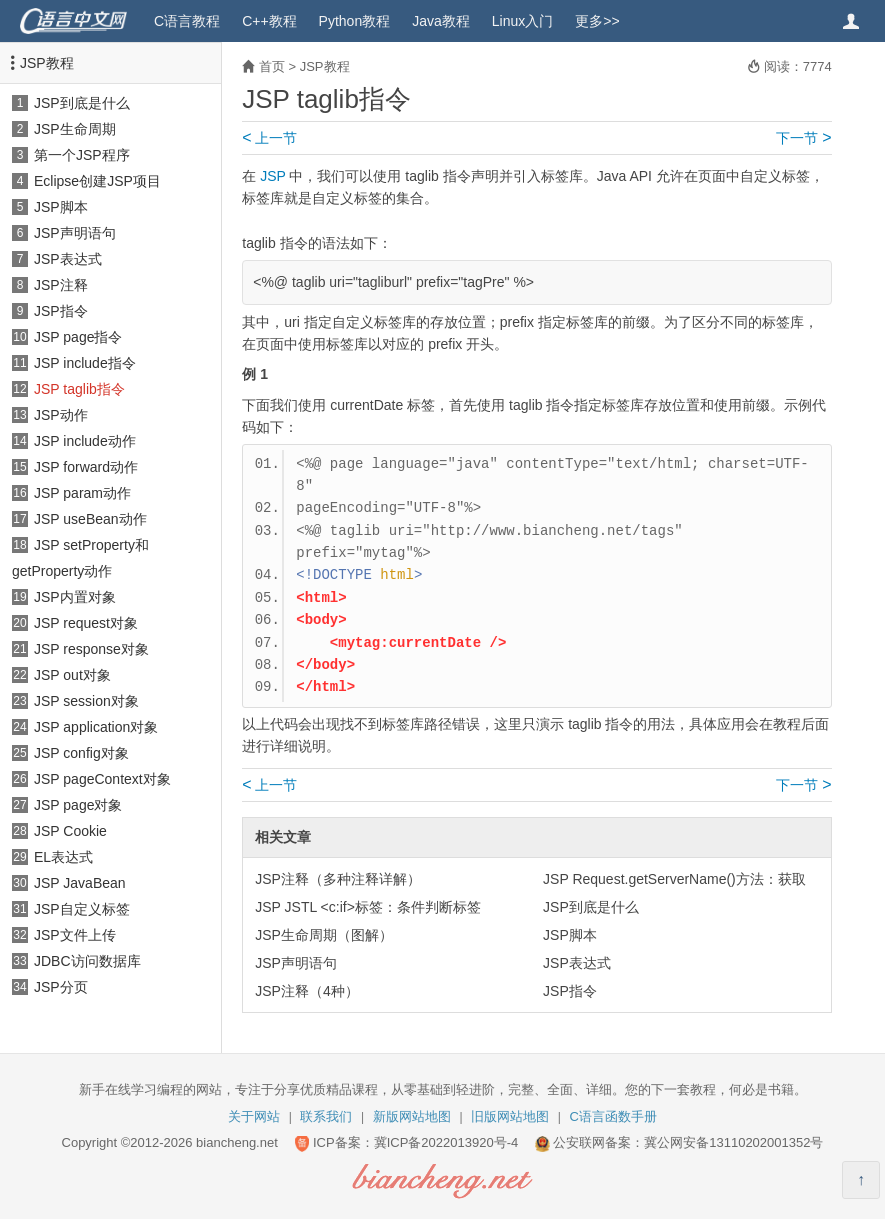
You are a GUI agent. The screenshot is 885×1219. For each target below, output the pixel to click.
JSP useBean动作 (90, 519)
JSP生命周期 (75, 129)
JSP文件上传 (75, 935)
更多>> (597, 21)
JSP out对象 (72, 675)
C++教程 (269, 21)
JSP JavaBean (80, 883)
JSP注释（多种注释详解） (338, 879)
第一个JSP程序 (82, 155)
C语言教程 (187, 21)
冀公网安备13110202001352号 (733, 1142)
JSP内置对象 (75, 597)
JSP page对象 (78, 805)
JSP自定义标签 (82, 909)
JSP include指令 (85, 363)
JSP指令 (61, 311)
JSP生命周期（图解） (324, 935)
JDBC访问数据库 (87, 961)
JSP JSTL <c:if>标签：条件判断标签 (368, 907)
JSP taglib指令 (79, 389)
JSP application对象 (96, 727)
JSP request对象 (86, 623)
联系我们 (326, 1116)
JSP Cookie (70, 831)
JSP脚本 (61, 207)
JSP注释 (61, 285)
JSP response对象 (91, 649)
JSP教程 (47, 63)
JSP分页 (61, 987)
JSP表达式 (68, 259)
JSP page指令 (78, 337)
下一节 (803, 138)
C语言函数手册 (613, 1116)
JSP (272, 176)
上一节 (269, 138)
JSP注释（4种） (306, 991)
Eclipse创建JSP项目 (97, 181)
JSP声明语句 (75, 233)
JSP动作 (61, 415)
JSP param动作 (82, 493)
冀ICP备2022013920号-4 (446, 1142)
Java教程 (441, 21)
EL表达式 (63, 857)
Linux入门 (522, 21)
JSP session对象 (86, 701)
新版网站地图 (412, 1116)
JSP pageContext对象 (102, 779)
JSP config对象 (81, 753)
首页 (272, 66)
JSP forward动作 (86, 467)
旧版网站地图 (510, 1116)
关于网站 (254, 1116)
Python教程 (355, 21)
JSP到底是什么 (82, 103)
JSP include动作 (85, 441)
